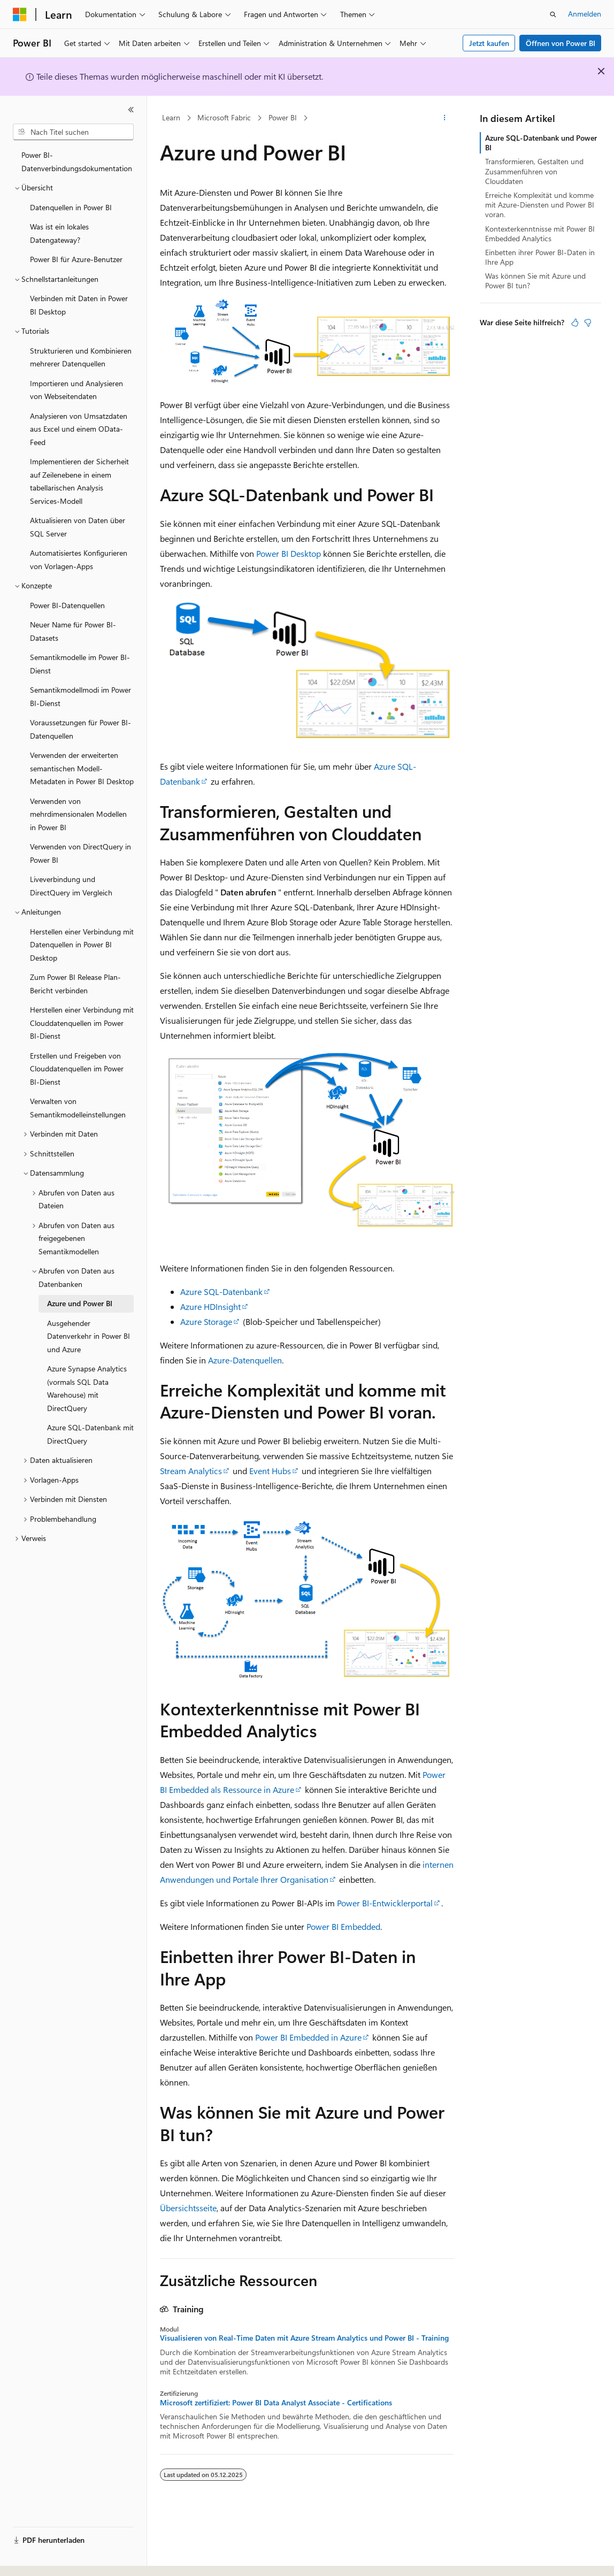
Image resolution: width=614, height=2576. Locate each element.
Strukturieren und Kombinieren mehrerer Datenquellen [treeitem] (81, 357)
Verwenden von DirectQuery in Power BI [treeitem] (80, 853)
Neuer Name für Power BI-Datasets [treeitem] (73, 631)
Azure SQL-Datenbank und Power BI (541, 142)
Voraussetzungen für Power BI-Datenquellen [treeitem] (80, 729)
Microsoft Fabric (224, 117)
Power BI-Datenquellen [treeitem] (67, 605)
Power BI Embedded (343, 1926)
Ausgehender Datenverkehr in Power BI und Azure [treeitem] (88, 1336)
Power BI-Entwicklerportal (385, 1902)
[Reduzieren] (131, 109)
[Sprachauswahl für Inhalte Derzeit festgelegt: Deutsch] (37, 2558)
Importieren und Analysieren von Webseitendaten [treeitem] (76, 390)
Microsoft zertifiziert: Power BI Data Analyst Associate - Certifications (276, 2403)
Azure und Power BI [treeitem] (79, 1303)
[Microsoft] (20, 14)
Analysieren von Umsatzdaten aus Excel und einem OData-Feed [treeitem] (78, 429)
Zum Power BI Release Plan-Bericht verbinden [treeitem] (75, 983)
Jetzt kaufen (489, 43)
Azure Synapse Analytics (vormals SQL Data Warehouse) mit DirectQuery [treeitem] (87, 1388)
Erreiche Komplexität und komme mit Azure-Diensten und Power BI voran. (539, 204)
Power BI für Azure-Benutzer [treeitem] (76, 259)
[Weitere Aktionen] (444, 118)
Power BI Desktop (288, 553)
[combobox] (73, 132)
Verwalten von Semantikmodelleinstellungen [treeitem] (78, 1108)
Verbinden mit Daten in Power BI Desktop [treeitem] (79, 305)
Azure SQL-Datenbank (221, 1291)
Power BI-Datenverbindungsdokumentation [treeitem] (76, 161)
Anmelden (584, 14)
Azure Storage (206, 1321)
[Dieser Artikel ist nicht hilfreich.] (587, 322)
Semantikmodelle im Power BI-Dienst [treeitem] (80, 664)
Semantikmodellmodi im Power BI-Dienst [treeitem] (80, 696)
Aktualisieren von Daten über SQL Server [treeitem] (77, 527)
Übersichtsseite (188, 2207)
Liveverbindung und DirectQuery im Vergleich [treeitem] (71, 886)
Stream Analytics (191, 1470)
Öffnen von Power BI (560, 43)
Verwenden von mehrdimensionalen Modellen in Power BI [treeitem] (78, 814)
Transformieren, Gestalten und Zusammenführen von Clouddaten (534, 171)
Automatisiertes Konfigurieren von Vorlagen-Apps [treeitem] (78, 559)
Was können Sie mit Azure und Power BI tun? (535, 280)
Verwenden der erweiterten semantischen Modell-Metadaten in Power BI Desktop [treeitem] (82, 768)
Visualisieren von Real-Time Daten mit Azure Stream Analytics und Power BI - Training (304, 2338)
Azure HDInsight (210, 1306)
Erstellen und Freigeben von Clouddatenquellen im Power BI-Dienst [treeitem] (77, 1069)
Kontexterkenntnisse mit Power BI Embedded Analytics (540, 233)
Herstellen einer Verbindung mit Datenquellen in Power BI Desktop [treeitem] (82, 944)
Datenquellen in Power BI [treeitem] (71, 207)
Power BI (282, 117)
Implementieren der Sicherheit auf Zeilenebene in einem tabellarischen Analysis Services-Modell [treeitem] (79, 481)
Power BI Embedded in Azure (308, 2037)
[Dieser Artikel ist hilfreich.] (575, 322)
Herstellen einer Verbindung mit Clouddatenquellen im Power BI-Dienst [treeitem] (82, 1023)
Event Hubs (270, 1470)
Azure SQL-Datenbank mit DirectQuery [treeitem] (90, 1434)
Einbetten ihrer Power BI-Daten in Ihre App (540, 257)
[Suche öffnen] (553, 14)
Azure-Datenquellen (245, 1360)
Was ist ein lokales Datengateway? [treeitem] (59, 233)
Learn (171, 117)
